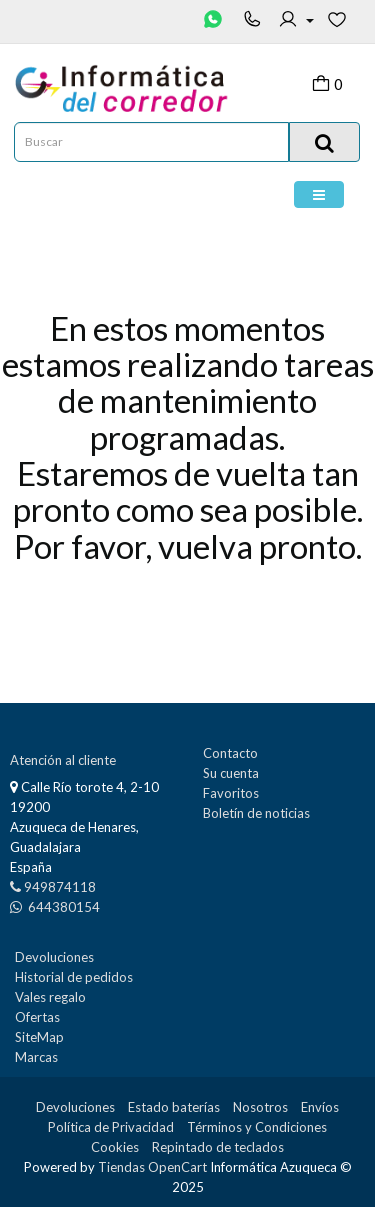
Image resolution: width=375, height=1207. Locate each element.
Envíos (320, 1107)
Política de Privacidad (111, 1127)
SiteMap (39, 1037)
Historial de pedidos (74, 977)
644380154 (62, 907)
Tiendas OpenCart (152, 1167)
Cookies (115, 1147)
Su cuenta (231, 773)
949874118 (60, 887)
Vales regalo (50, 997)
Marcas (36, 1057)
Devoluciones (54, 957)
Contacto (230, 753)
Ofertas (37, 1017)
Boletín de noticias (256, 813)
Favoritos (231, 793)
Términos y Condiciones (257, 1127)
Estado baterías (174, 1107)
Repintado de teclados (218, 1147)
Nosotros (260, 1107)
